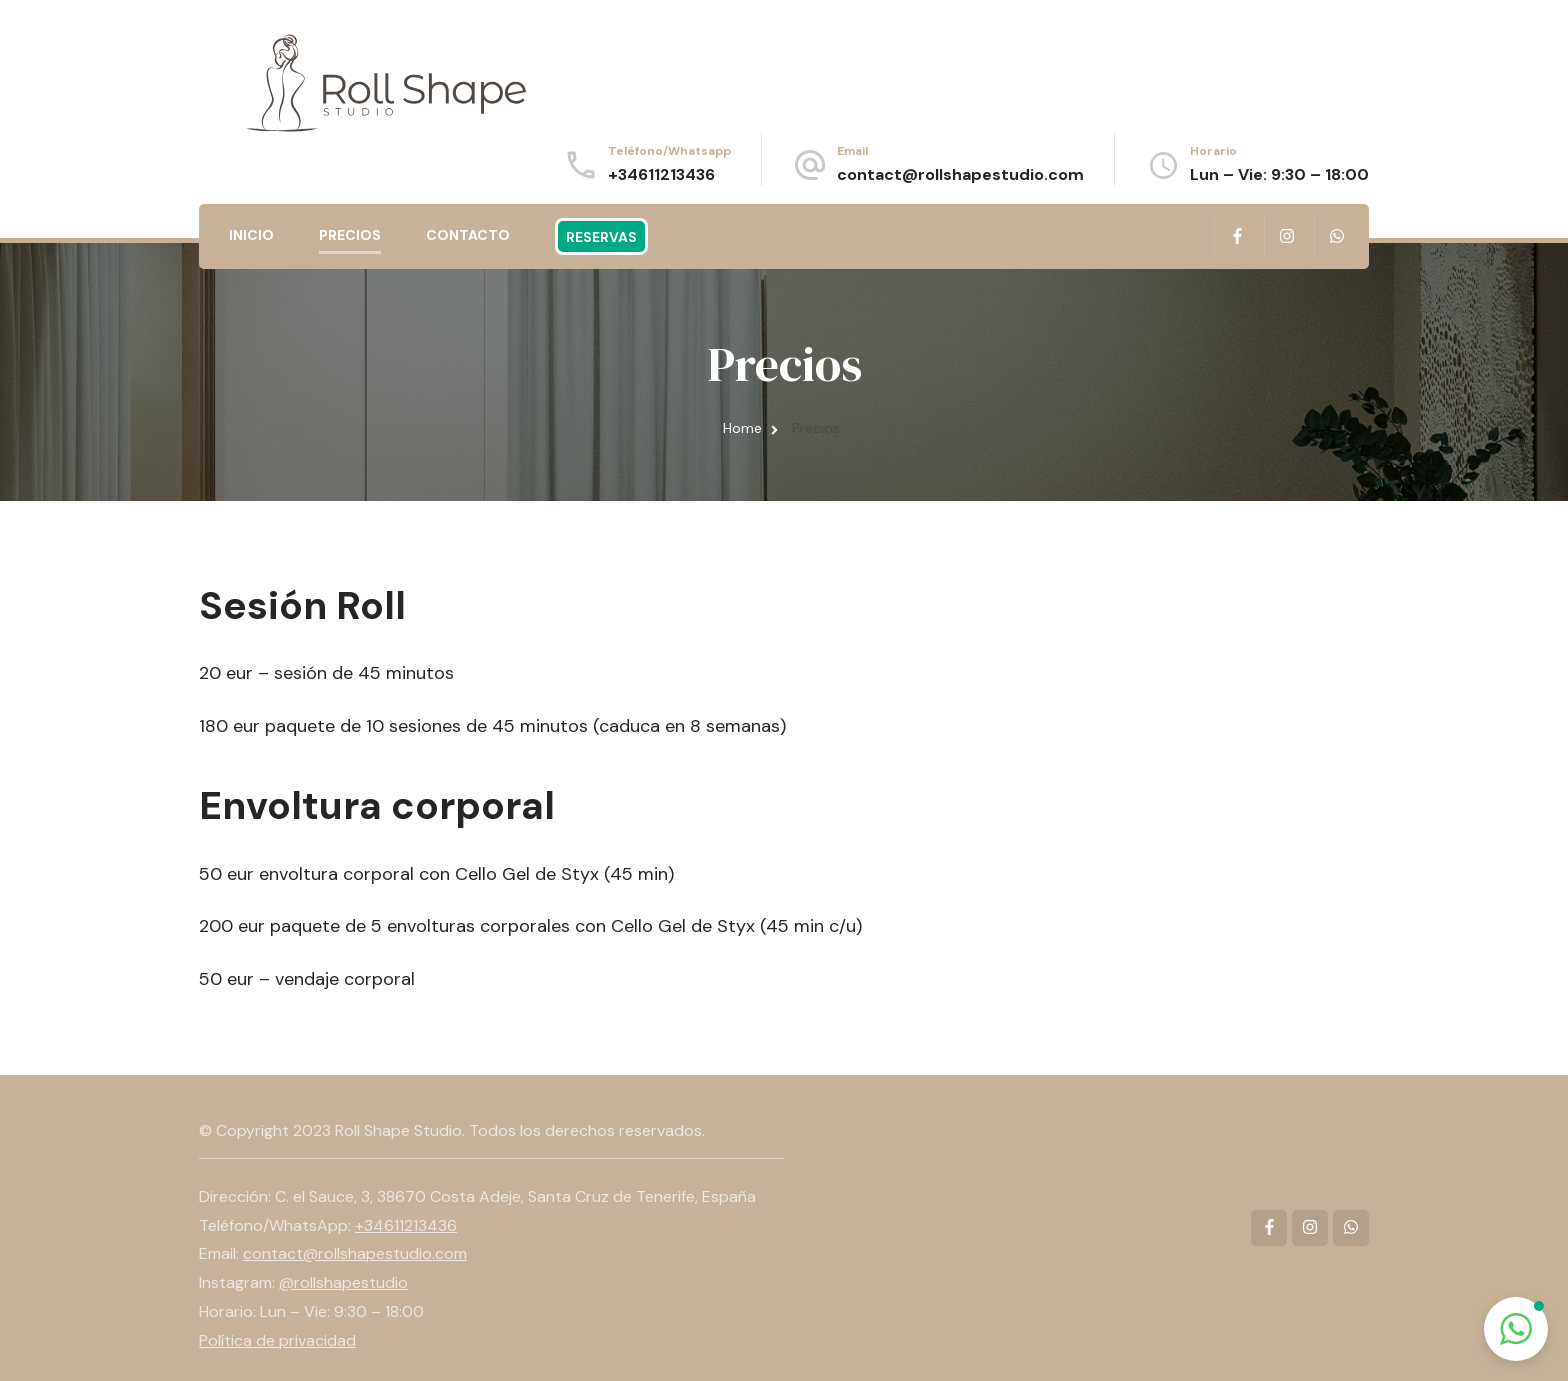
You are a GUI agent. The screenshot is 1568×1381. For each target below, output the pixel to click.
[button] (1516, 1329)
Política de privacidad (277, 1340)
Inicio (251, 235)
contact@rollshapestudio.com (960, 174)
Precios (350, 235)
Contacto (468, 235)
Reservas (601, 237)
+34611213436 (661, 174)
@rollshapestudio (343, 1282)
